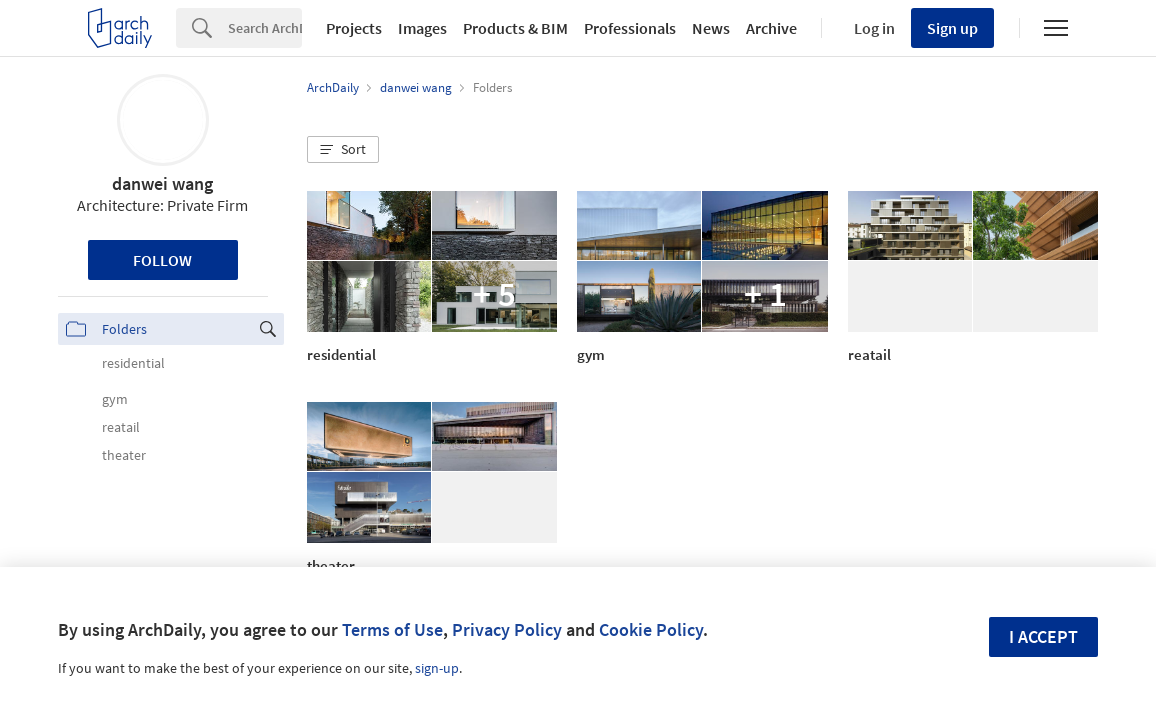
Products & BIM (515, 28)
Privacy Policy (507, 629)
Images (422, 28)
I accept (1043, 636)
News (711, 28)
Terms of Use (392, 629)
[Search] (265, 28)
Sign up (952, 28)
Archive (771, 28)
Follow (162, 260)
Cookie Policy (651, 629)
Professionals (630, 28)
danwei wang (162, 183)
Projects (354, 28)
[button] (343, 150)
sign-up (437, 668)
